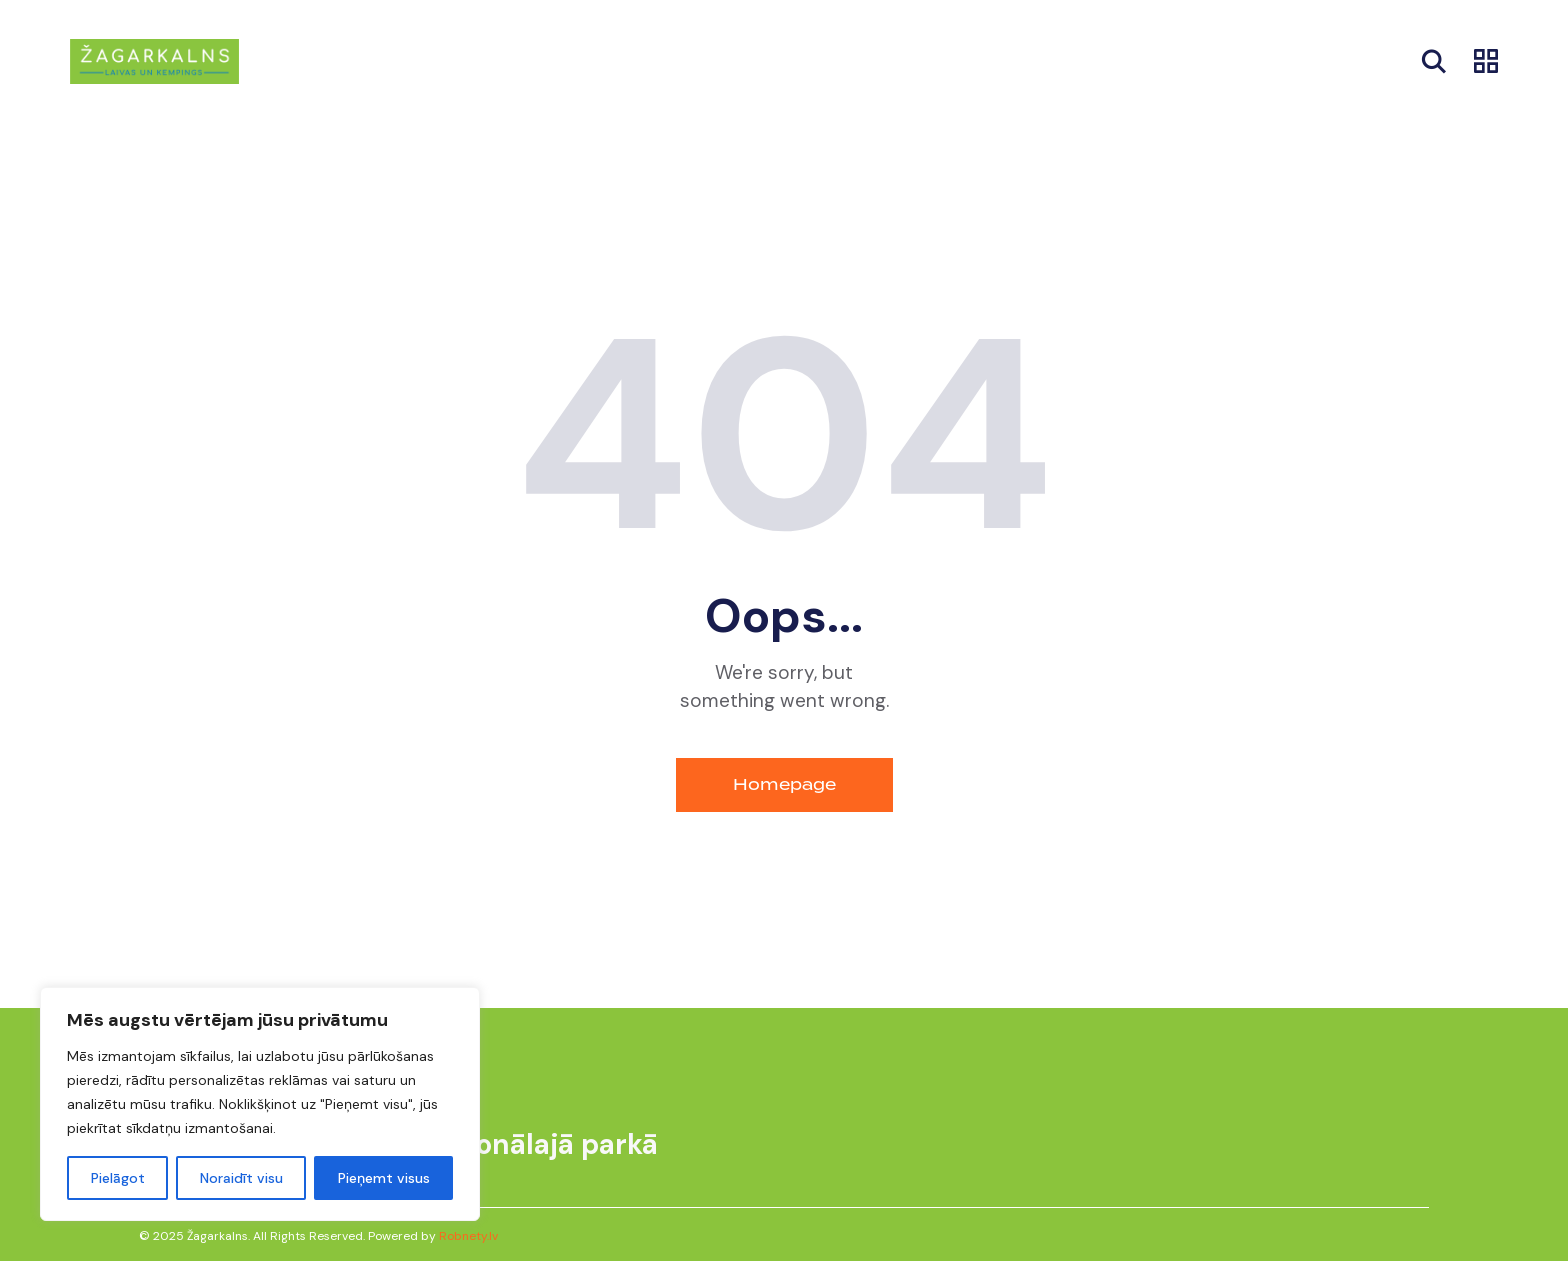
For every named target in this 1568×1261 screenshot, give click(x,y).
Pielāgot (118, 1178)
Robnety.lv (468, 1236)
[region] (260, 1104)
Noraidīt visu (241, 1178)
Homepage (784, 784)
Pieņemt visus (384, 1178)
